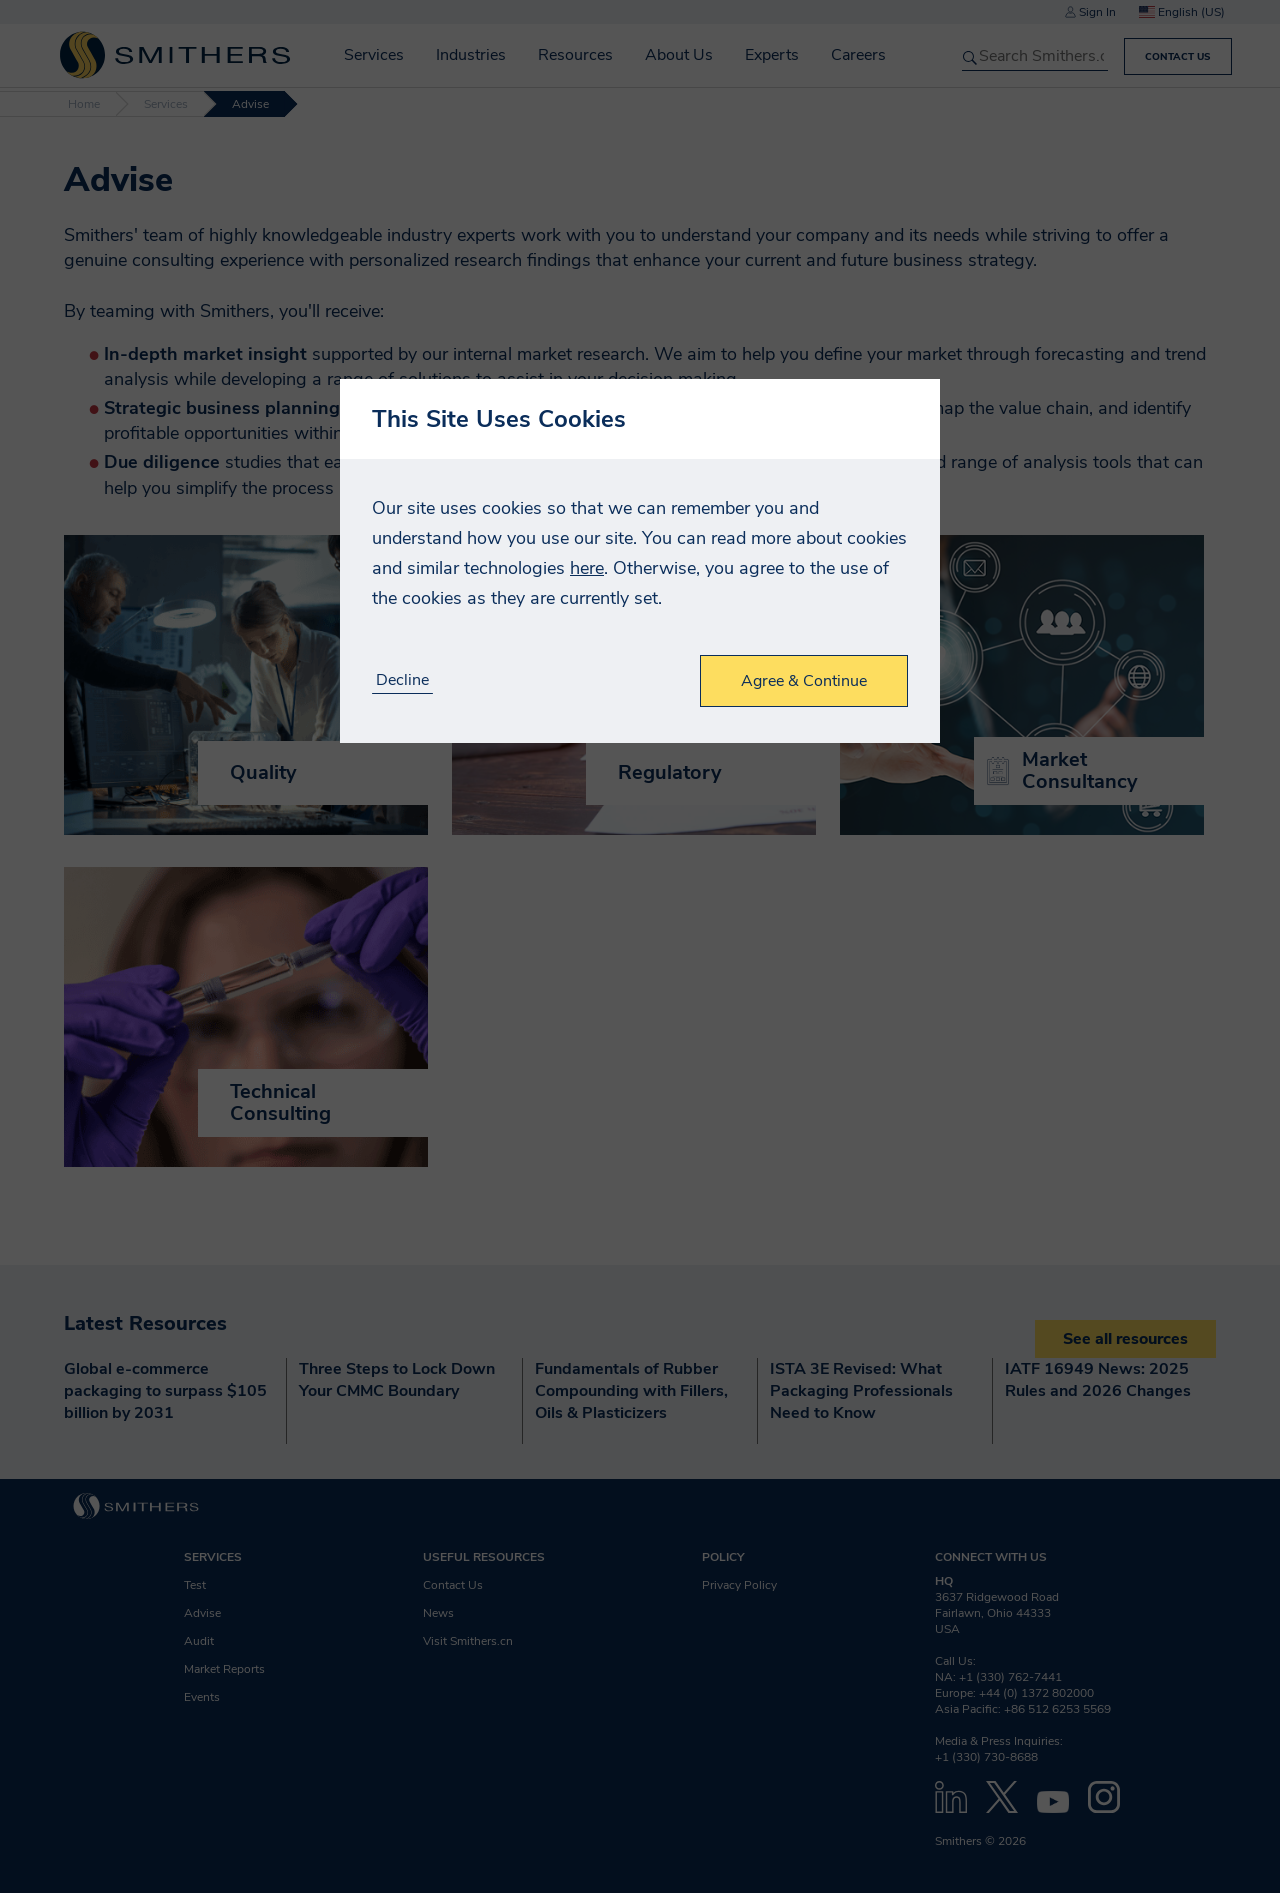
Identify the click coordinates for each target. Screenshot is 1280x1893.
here (587, 568)
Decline (402, 680)
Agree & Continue (804, 681)
